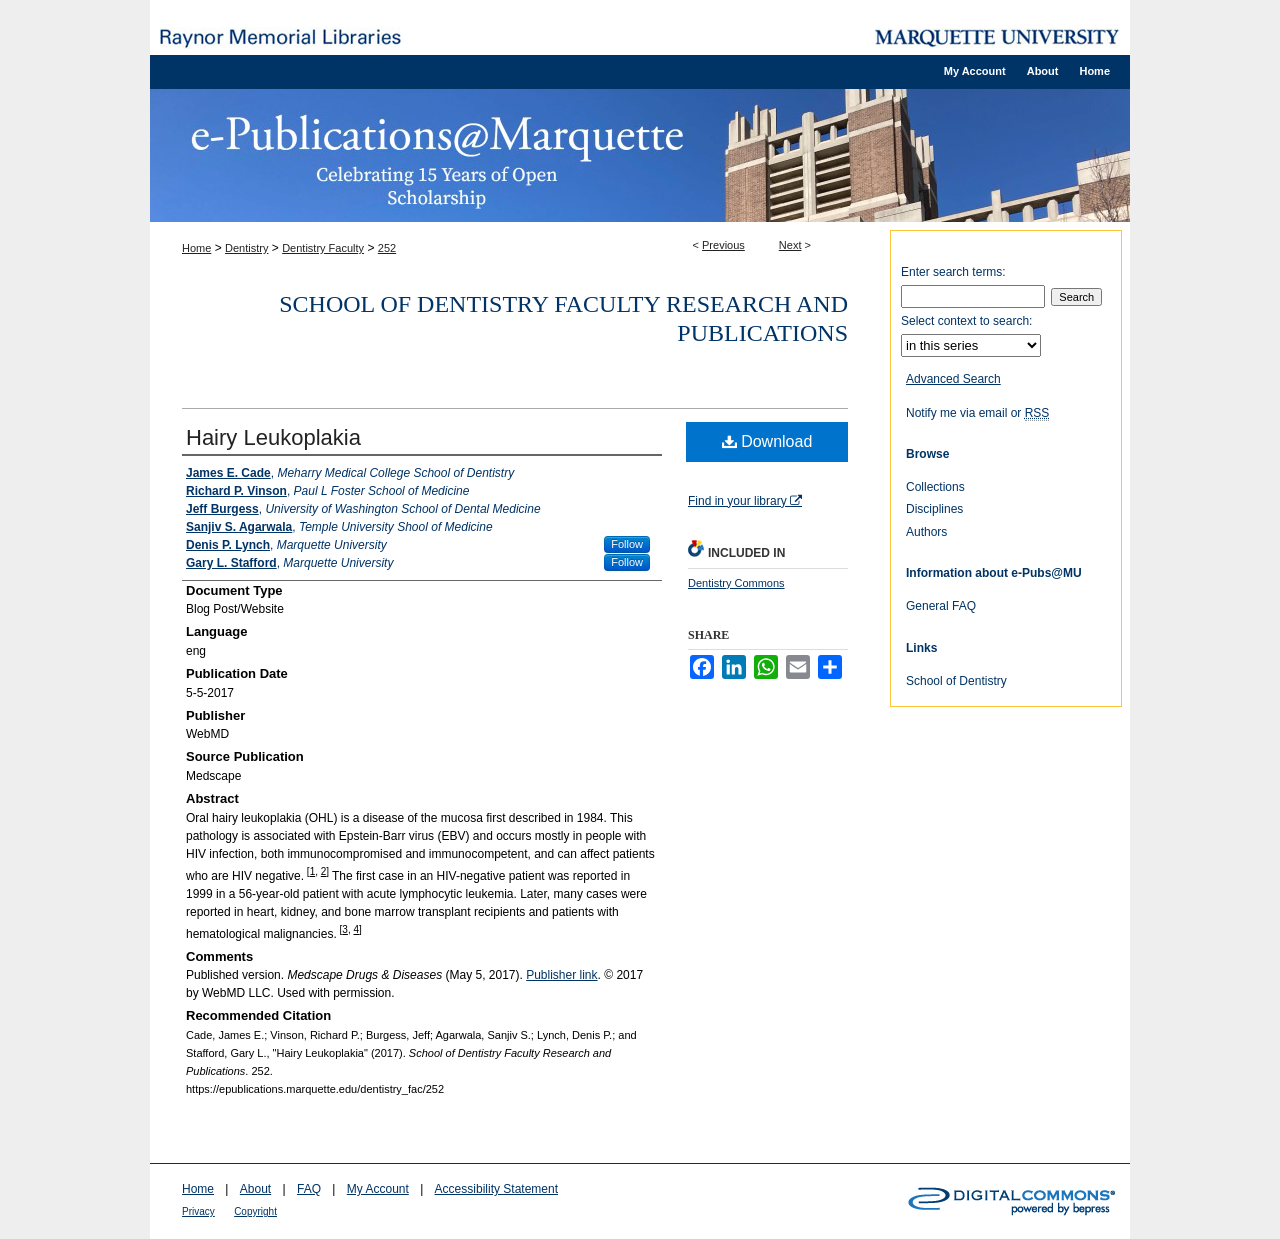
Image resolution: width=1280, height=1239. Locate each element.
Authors (926, 532)
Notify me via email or (977, 413)
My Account (378, 1189)
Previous (723, 245)
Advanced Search (953, 379)
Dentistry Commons (736, 583)
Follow (627, 544)
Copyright (255, 1211)
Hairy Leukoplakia (273, 437)
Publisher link (561, 975)
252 (387, 248)
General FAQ (941, 606)
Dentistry (246, 248)
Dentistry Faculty (323, 248)
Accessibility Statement (496, 1189)
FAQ (309, 1189)
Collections (935, 487)
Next (790, 245)
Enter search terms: (953, 272)
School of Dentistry (956, 681)
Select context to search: (966, 321)
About (255, 1189)
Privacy (198, 1211)
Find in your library (745, 501)
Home (196, 248)
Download (767, 441)
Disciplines (934, 509)
